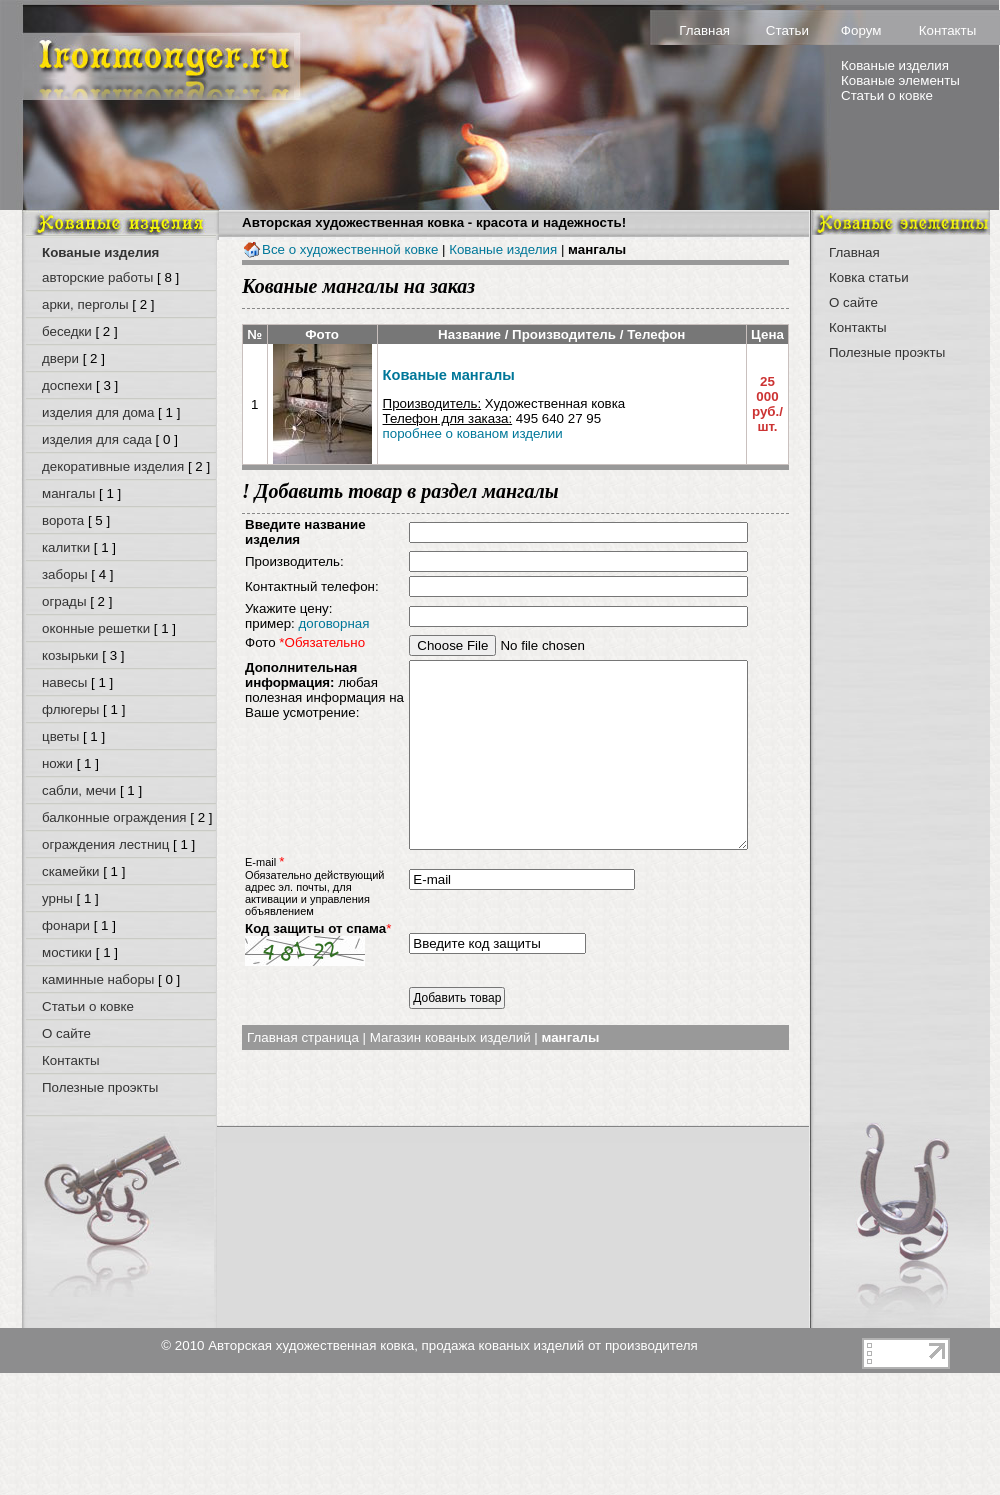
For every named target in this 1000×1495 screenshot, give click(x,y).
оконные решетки (96, 628)
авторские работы (97, 277)
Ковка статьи (869, 277)
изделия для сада (97, 439)
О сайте (66, 1033)
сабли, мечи (79, 790)
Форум (861, 30)
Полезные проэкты (100, 1087)
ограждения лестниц (105, 844)
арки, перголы (85, 304)
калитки (66, 547)
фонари (66, 925)
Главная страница (303, 1069)
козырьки (70, 655)
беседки (67, 331)
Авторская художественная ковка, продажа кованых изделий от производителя (453, 1345)
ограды (64, 601)
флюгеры (70, 709)
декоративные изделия (113, 466)
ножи (57, 763)
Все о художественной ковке (340, 249)
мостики (67, 952)
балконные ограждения (114, 817)
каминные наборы (98, 979)
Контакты (948, 30)
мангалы (68, 493)
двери (60, 358)
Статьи (787, 30)
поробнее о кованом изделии (473, 433)
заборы (65, 574)
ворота (63, 520)
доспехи (67, 385)
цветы (60, 736)
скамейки (71, 871)
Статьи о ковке (887, 95)
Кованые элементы (900, 80)
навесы (64, 682)
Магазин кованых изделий (450, 1069)
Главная (704, 30)
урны (57, 898)
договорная (333, 623)
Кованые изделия (895, 65)
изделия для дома (98, 412)
